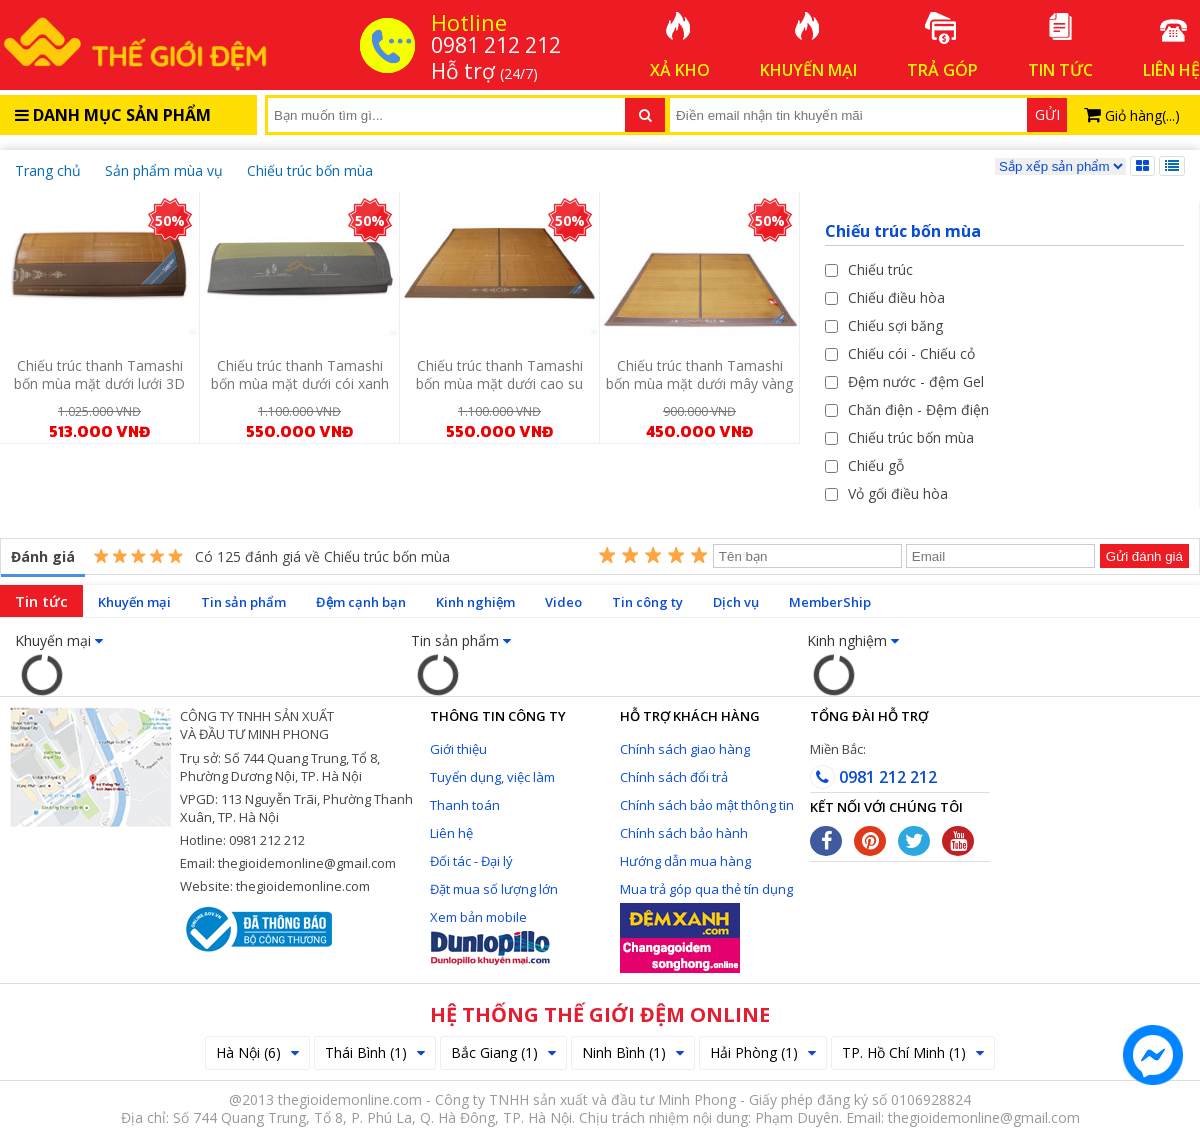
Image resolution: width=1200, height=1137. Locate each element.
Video (563, 602)
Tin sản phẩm (243, 602)
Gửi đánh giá (1144, 556)
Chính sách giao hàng (685, 749)
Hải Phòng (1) (763, 1052)
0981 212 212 (873, 777)
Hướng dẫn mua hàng (685, 861)
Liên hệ (451, 833)
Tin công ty (647, 602)
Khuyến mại (134, 602)
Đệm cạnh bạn (361, 602)
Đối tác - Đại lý (471, 861)
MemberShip (830, 602)
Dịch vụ (736, 602)
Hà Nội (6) (257, 1052)
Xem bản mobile (478, 917)
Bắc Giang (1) (503, 1052)
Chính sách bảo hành (684, 833)
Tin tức (41, 601)
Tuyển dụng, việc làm (492, 777)
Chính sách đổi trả (674, 777)
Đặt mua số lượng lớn (494, 889)
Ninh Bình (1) (633, 1052)
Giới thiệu (458, 749)
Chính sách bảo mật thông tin (707, 805)
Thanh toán (465, 805)
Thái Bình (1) (375, 1052)
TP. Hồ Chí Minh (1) (913, 1052)
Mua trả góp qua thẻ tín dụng (706, 889)
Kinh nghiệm (475, 602)
